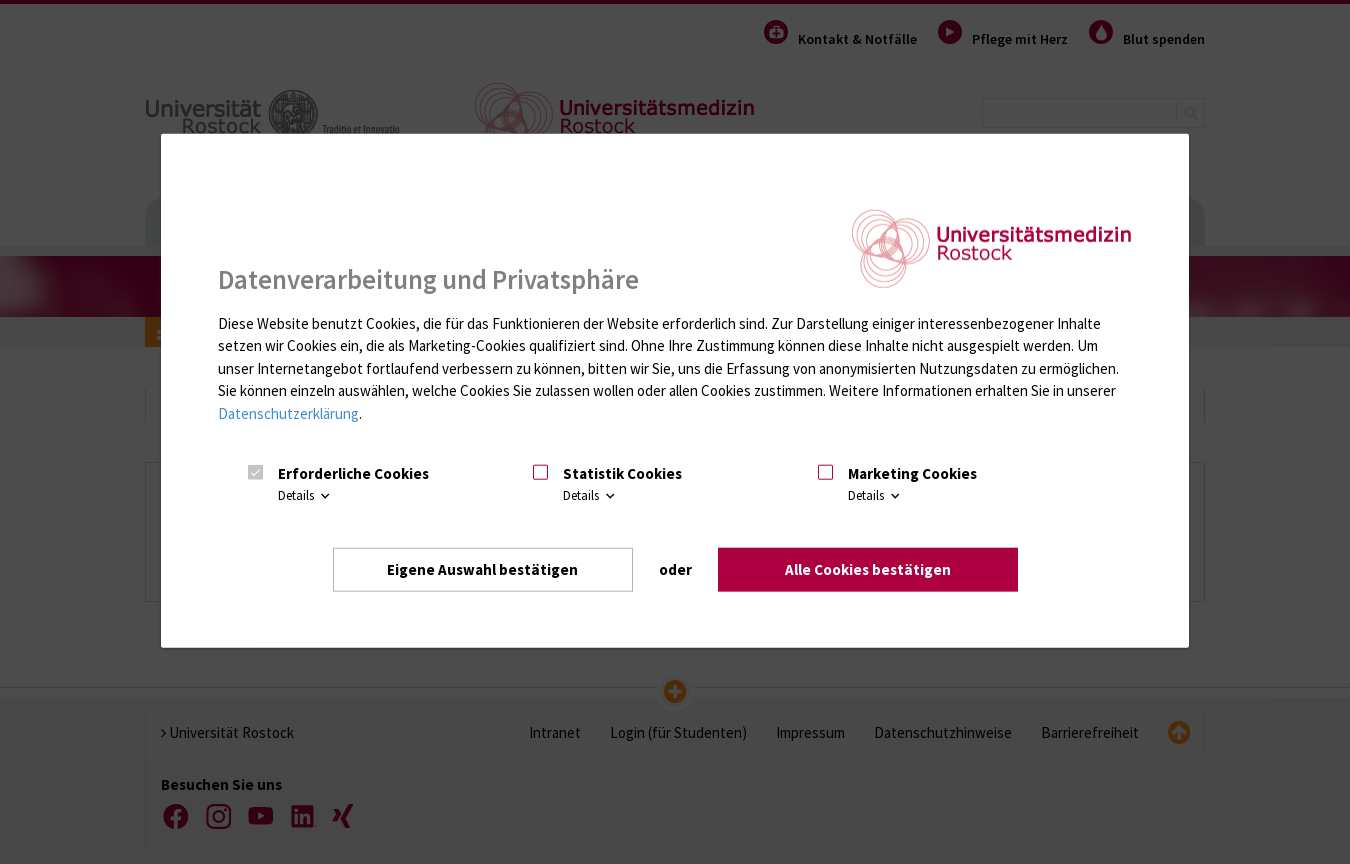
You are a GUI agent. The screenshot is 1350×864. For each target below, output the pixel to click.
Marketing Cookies (912, 473)
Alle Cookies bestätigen (868, 569)
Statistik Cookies (622, 473)
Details (305, 495)
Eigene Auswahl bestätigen (482, 569)
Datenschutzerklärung (288, 413)
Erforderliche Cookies (353, 473)
